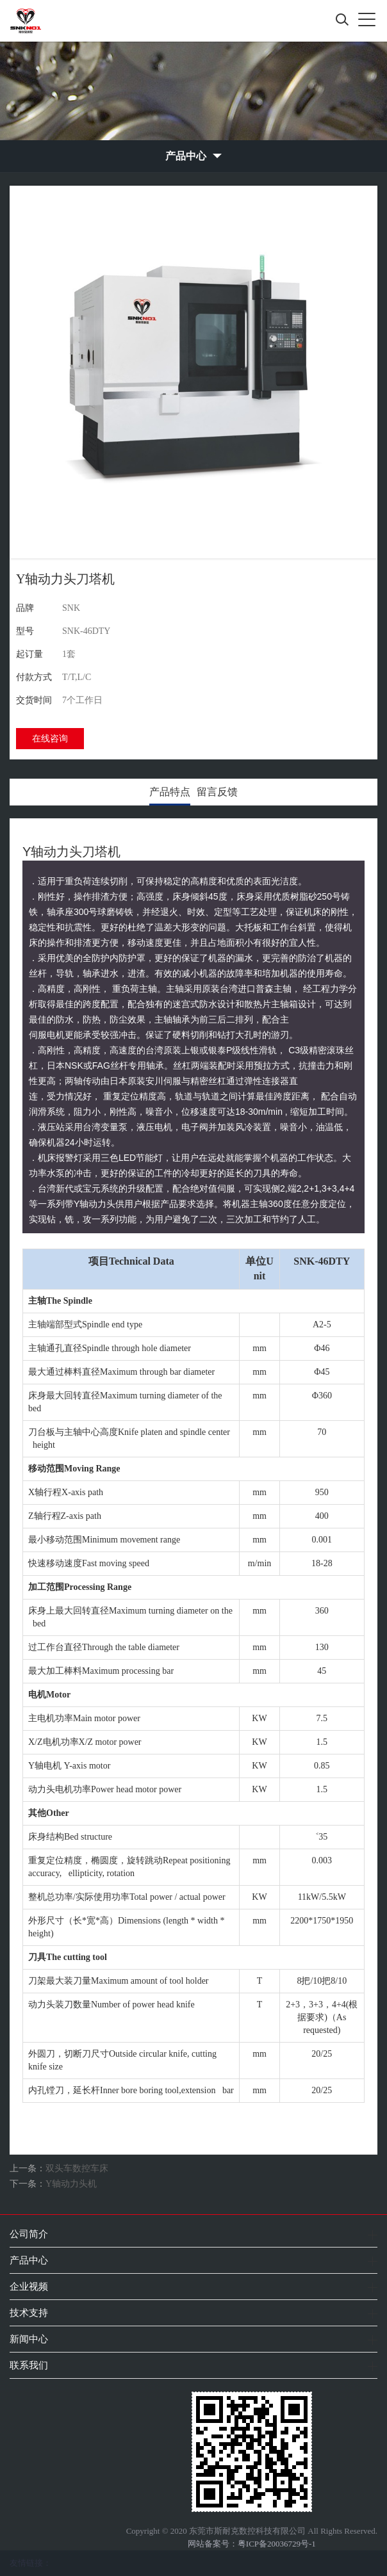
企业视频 (29, 2286)
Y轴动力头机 (71, 2184)
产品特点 (169, 791)
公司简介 (29, 2233)
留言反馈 (217, 791)
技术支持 (29, 2312)
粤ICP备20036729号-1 (277, 2543)
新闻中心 (29, 2338)
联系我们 (29, 2365)
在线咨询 (50, 738)
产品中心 (29, 2260)
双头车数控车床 (76, 2168)
